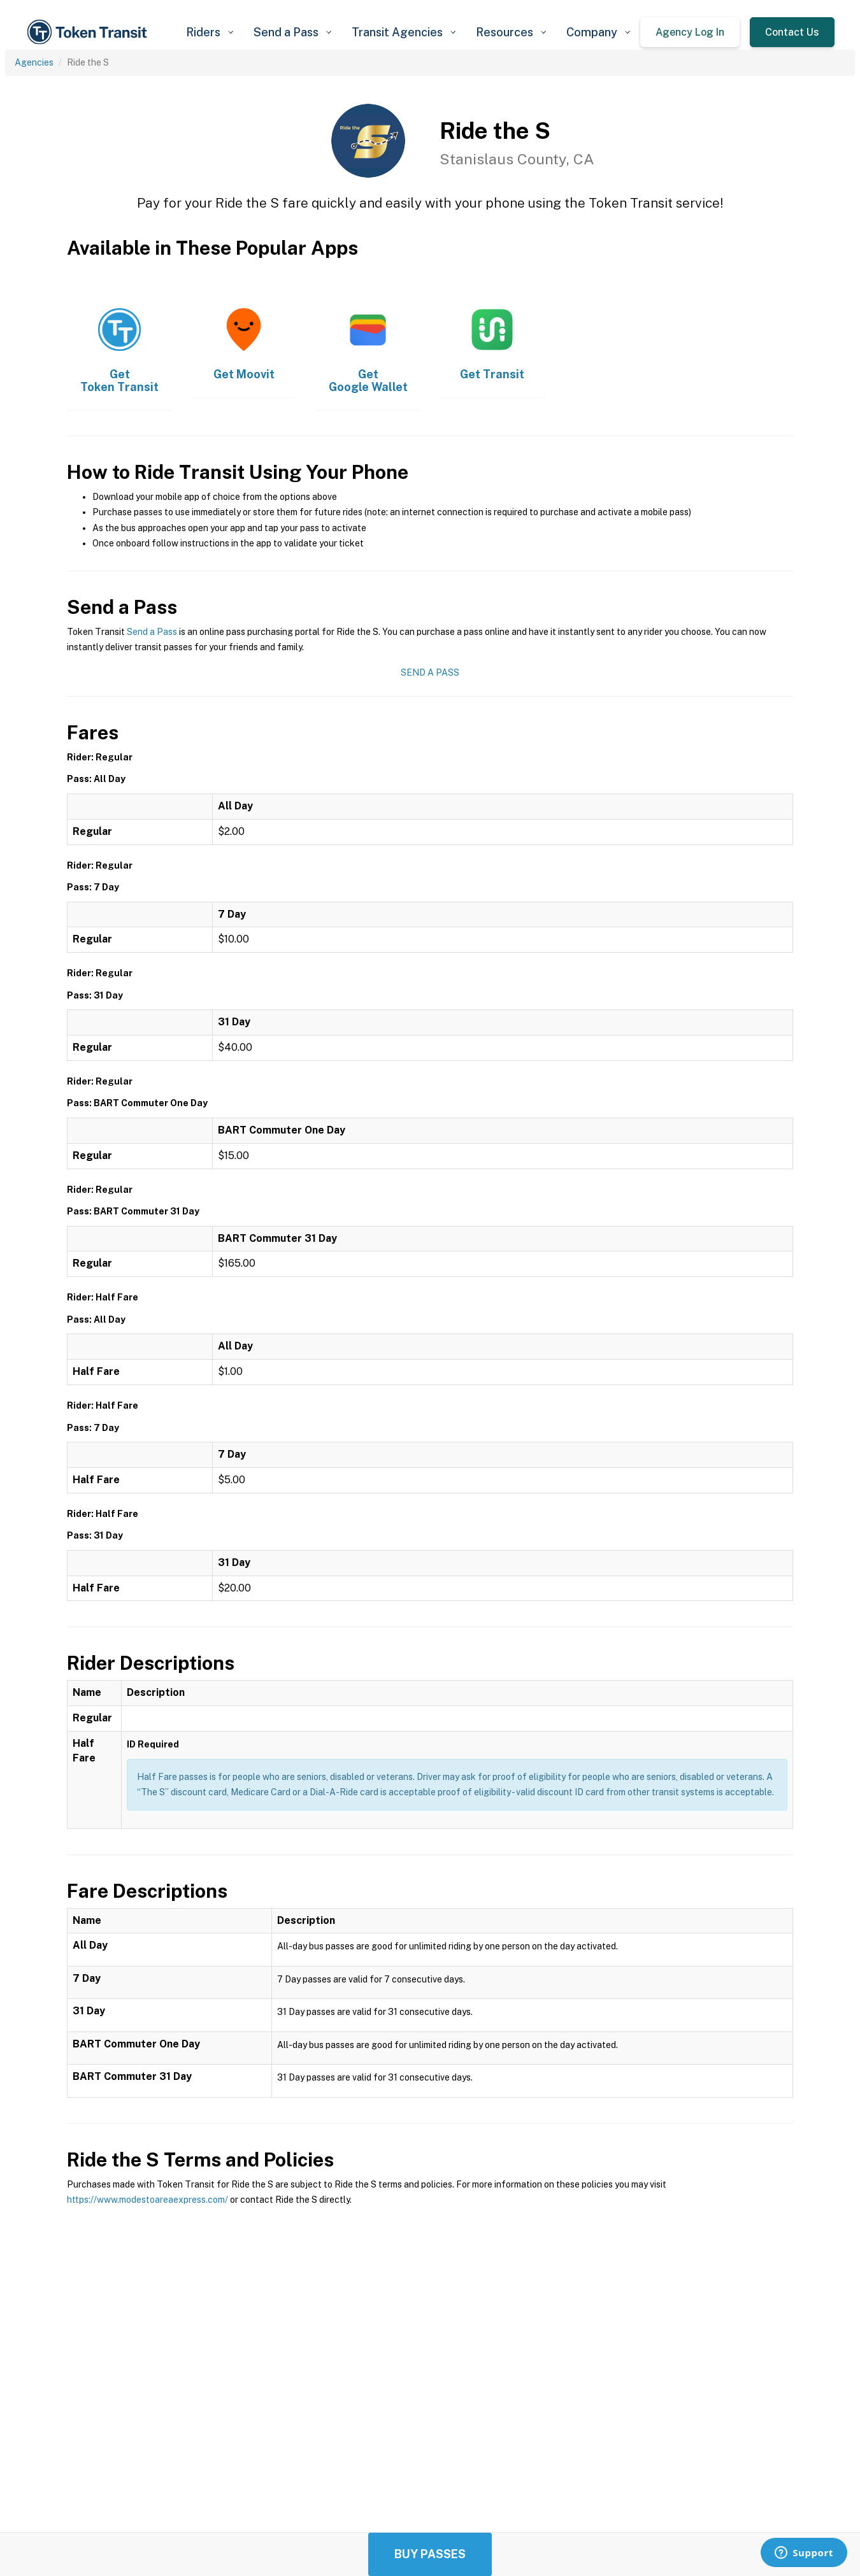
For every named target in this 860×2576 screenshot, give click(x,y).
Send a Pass (152, 632)
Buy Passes (430, 2554)
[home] (89, 32)
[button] (209, 32)
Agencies (34, 62)
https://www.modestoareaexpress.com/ (147, 2200)
